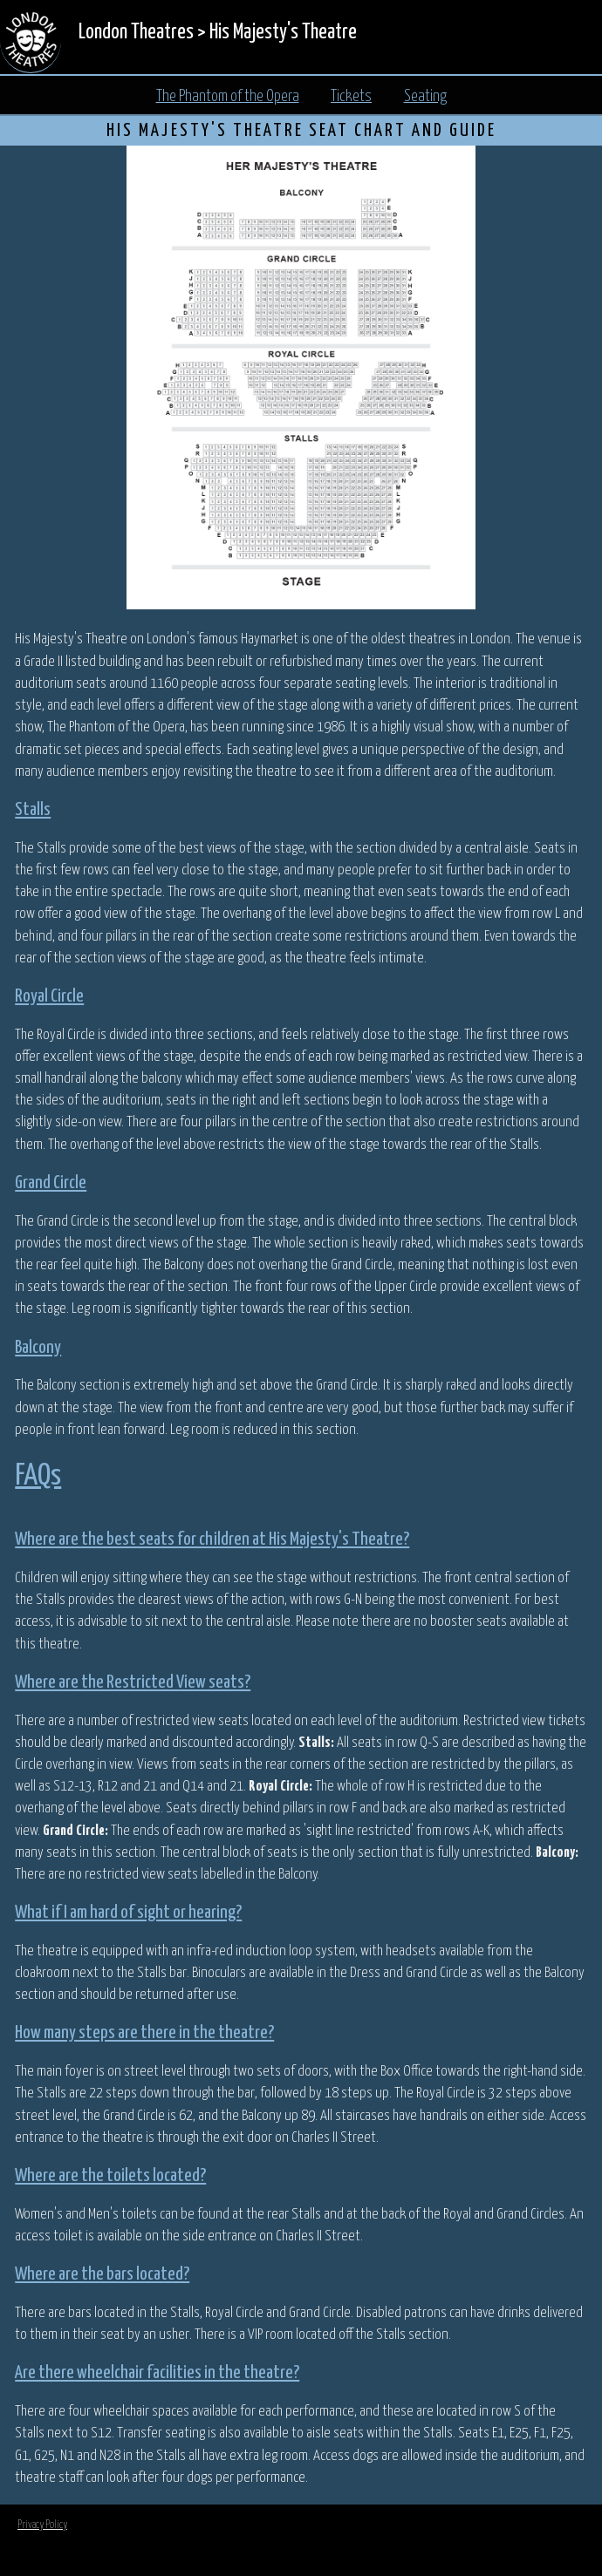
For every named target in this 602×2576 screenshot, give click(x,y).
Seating (425, 97)
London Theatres (136, 33)
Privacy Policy (42, 2525)
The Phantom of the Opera (227, 97)
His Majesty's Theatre (283, 33)
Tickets (351, 97)
